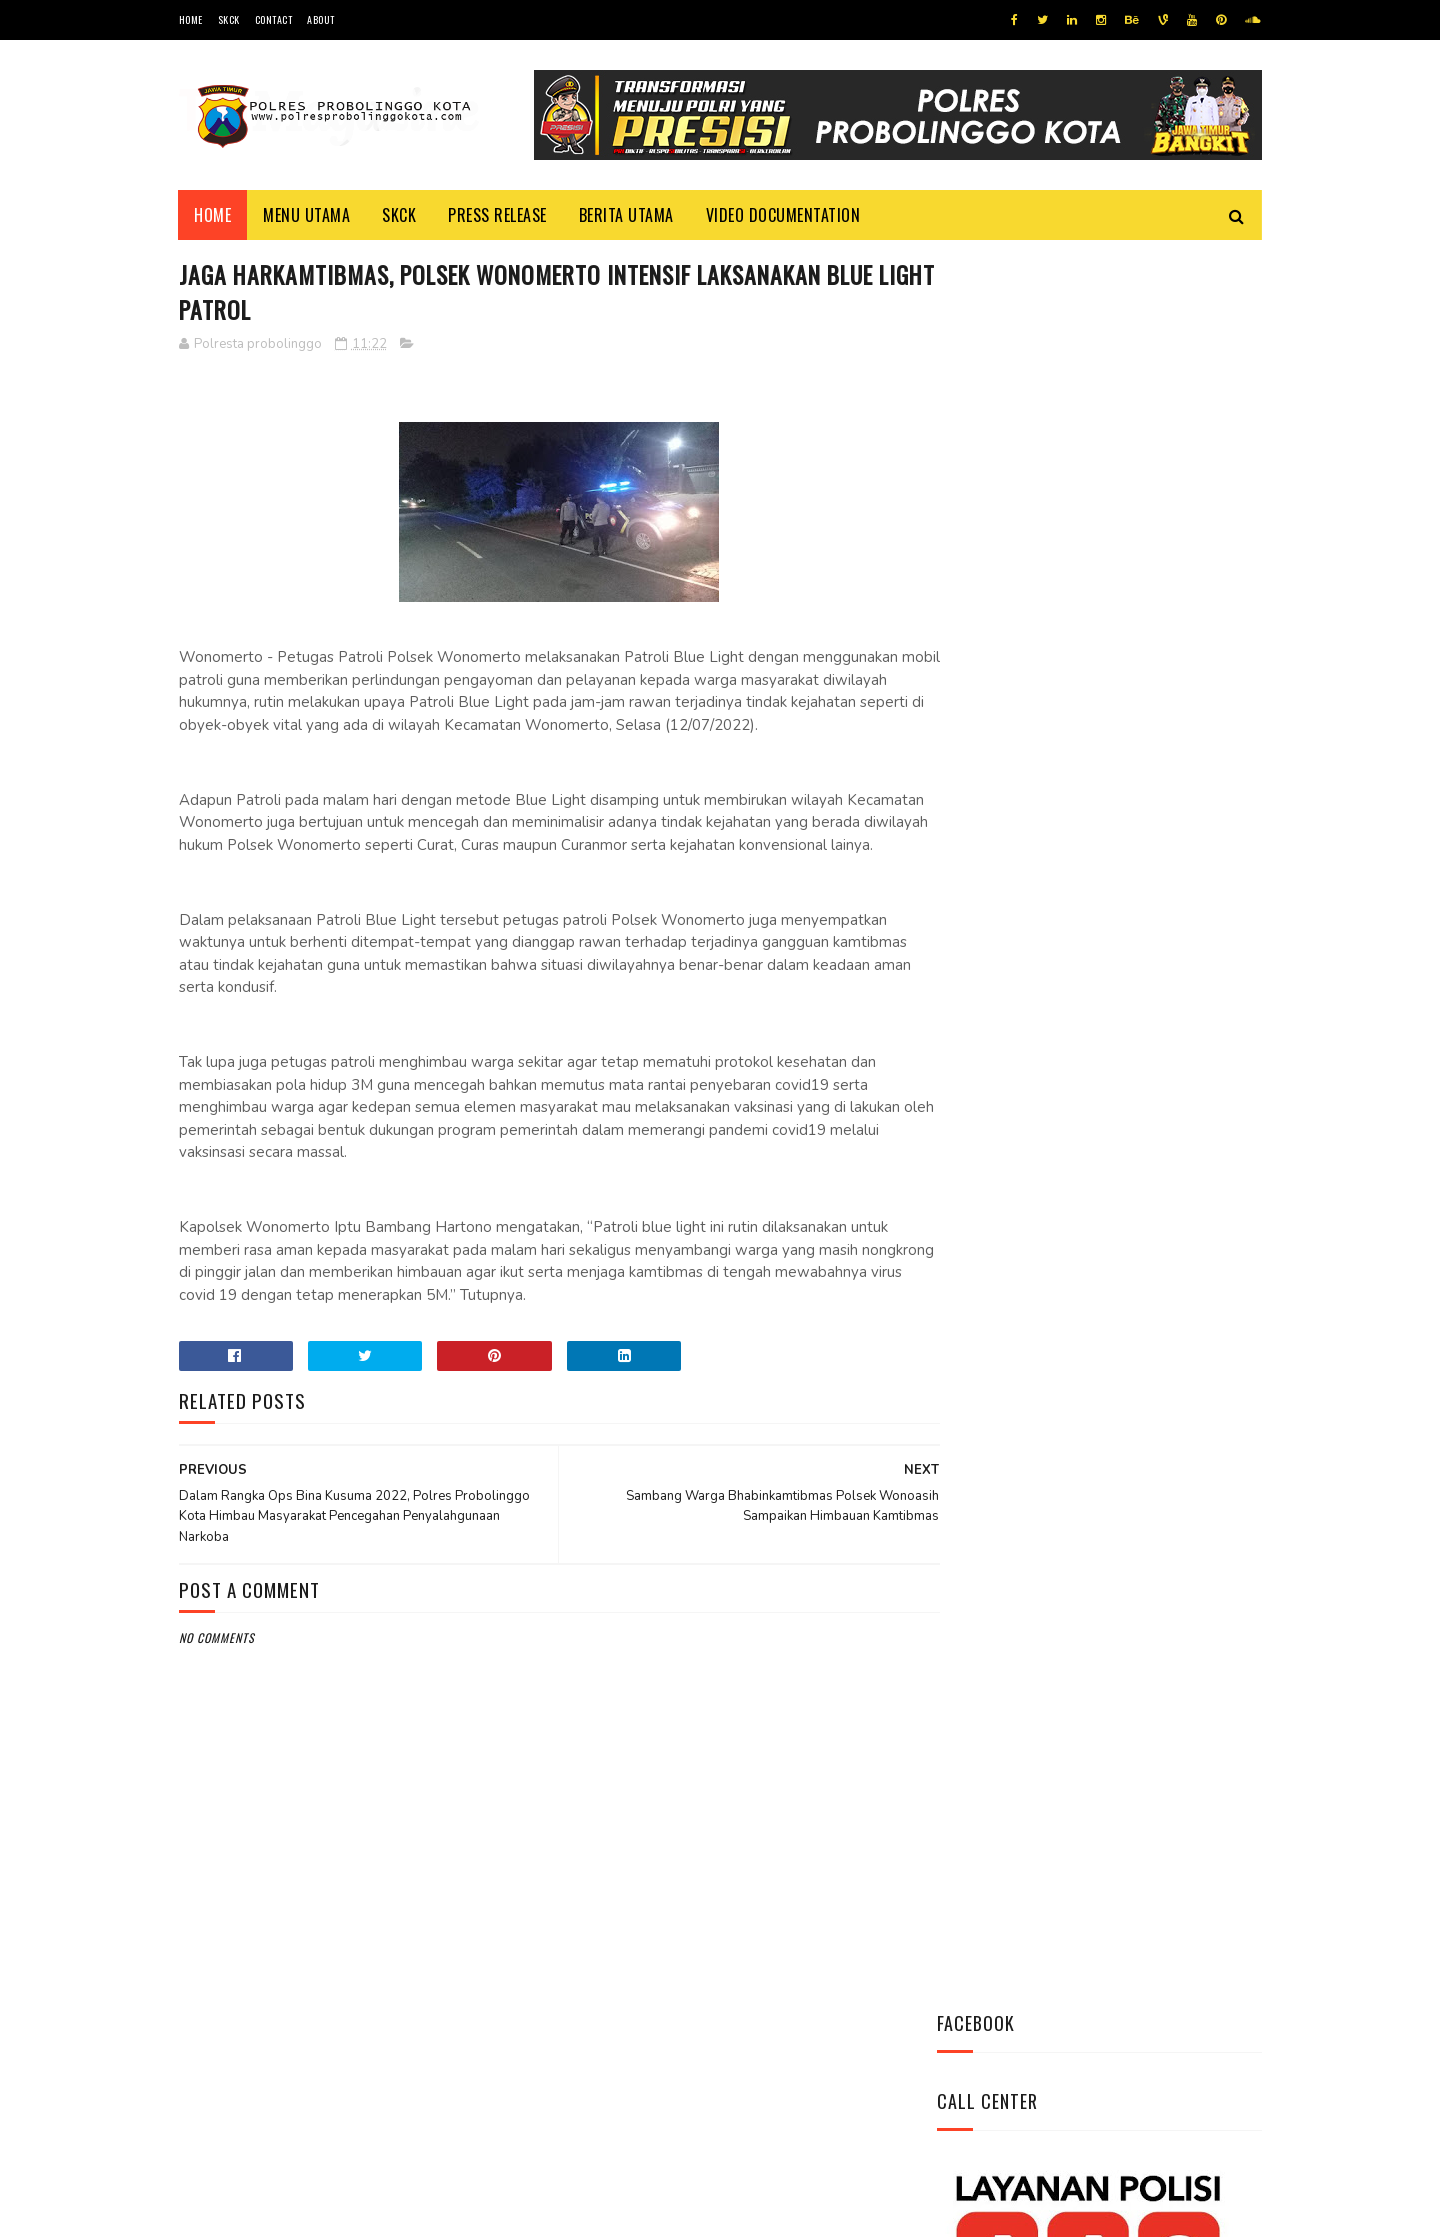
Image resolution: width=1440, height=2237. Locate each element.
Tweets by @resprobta (1025, 768)
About (321, 19)
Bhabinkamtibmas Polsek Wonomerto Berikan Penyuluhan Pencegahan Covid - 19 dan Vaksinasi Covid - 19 (1085, 1135)
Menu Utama (307, 215)
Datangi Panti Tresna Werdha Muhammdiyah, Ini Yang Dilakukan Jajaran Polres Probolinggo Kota (1145, 902)
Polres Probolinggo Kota (425, 2211)
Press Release (498, 215)
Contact (274, 19)
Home (191, 19)
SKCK (229, 19)
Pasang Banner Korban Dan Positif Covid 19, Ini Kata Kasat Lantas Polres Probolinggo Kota (1148, 1013)
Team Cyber (264, 2211)
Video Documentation (783, 215)
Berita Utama (626, 215)
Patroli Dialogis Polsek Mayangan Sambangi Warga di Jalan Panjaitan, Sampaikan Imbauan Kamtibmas (1091, 1268)
